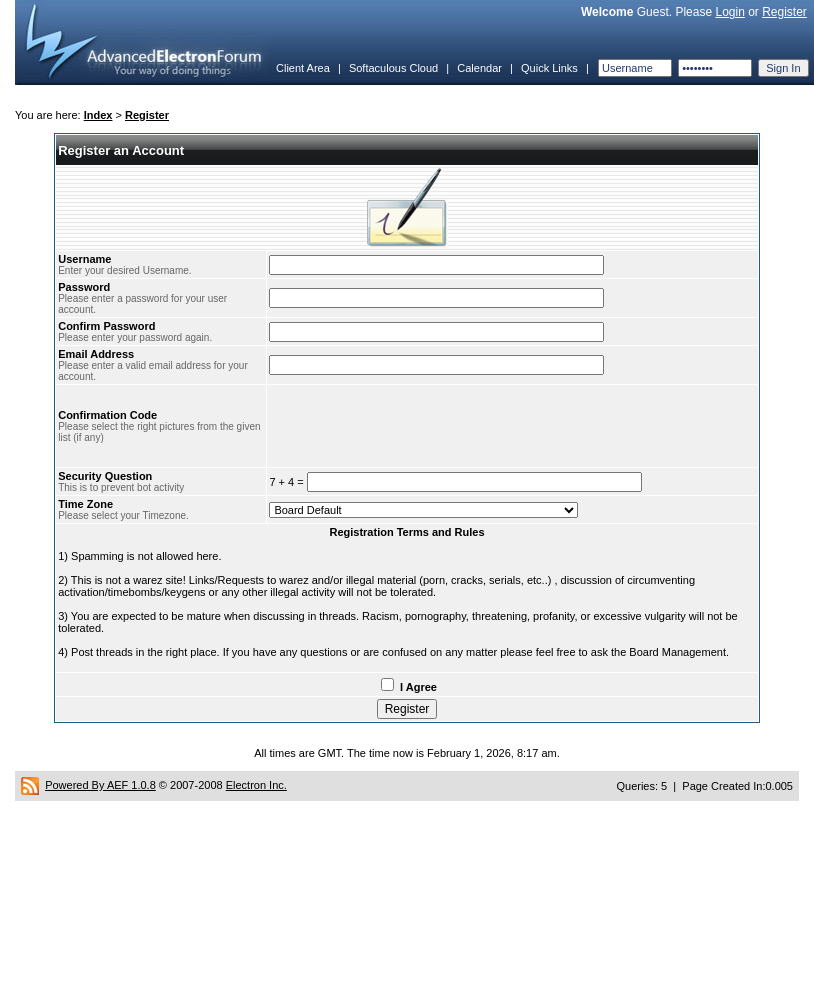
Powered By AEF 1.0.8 (100, 785)
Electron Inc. (256, 785)
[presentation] (421, 426)
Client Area (303, 68)
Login (729, 12)
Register (784, 12)
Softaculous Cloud (393, 68)
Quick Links (549, 68)
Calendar (479, 68)
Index (98, 115)
